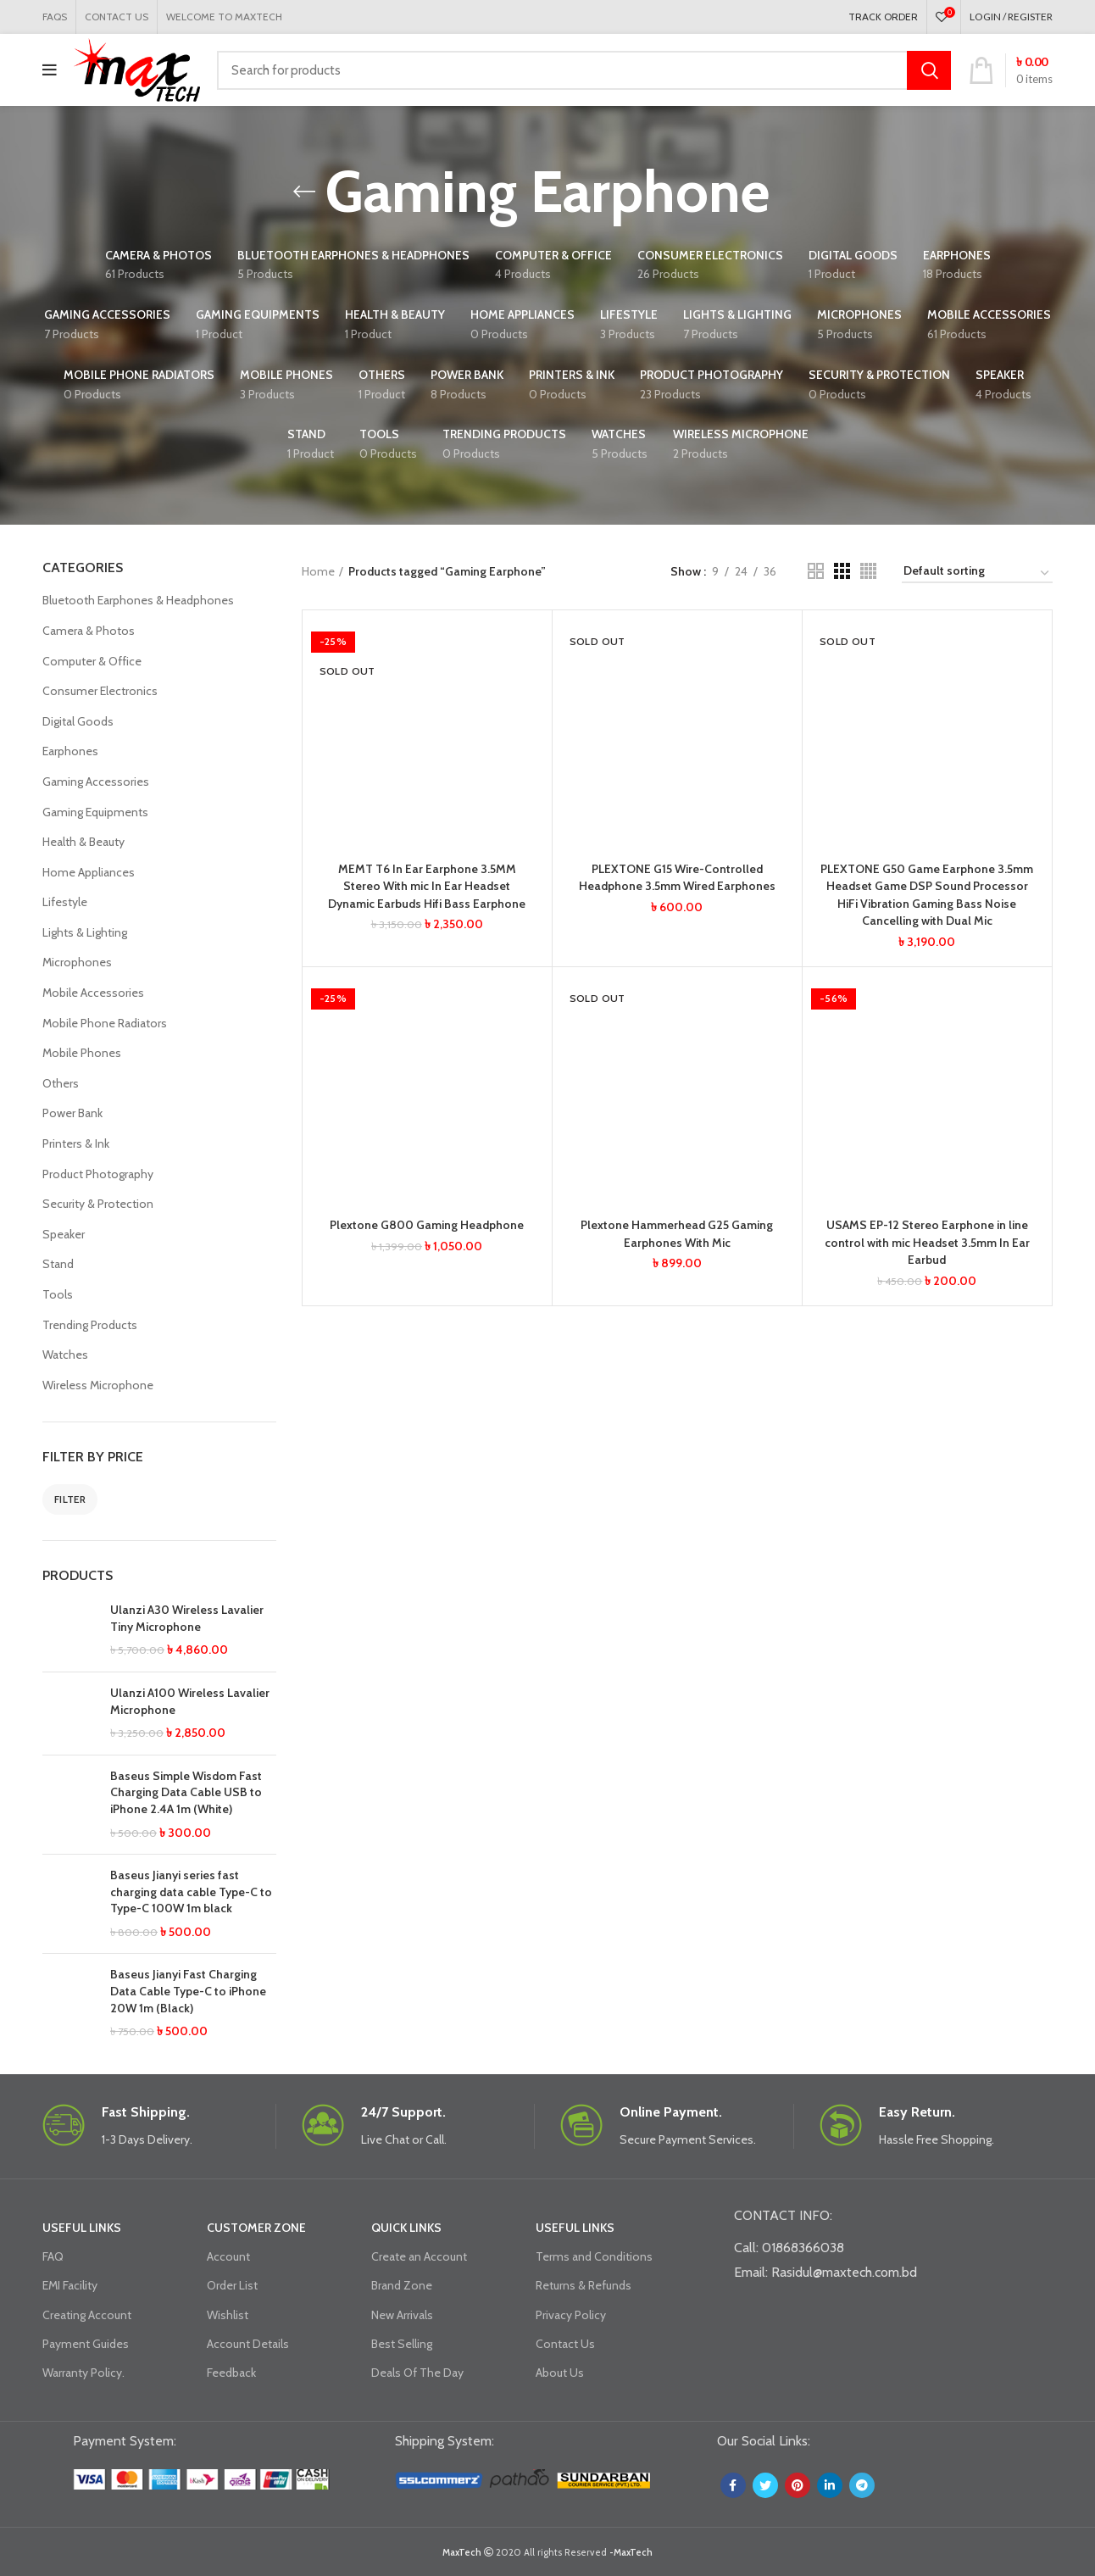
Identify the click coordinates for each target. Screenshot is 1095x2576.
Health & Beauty (83, 841)
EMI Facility (69, 2285)
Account (228, 2256)
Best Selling (401, 2343)
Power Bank (72, 1113)
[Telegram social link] (862, 2485)
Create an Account (419, 2256)
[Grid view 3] (842, 571)
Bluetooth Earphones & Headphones (138, 600)
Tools (57, 1294)
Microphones (77, 962)
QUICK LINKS (406, 2227)
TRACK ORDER (883, 16)
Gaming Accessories (95, 781)
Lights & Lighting (84, 932)
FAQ (53, 2256)
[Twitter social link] (765, 2485)
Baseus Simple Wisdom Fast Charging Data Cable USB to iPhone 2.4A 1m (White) (186, 1792)
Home (318, 571)
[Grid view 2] (816, 571)
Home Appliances (88, 872)
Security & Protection (97, 1203)
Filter (70, 1499)
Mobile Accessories (93, 992)
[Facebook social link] (733, 2485)
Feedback (231, 2372)
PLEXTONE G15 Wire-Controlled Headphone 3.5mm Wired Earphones (677, 876)
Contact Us (565, 2343)
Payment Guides (85, 2343)
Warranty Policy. (83, 2372)
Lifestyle (64, 902)
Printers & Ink (75, 1143)
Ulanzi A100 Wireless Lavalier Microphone (190, 1701)
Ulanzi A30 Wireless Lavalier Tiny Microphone (187, 1618)
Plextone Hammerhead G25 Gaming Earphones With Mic (677, 1229)
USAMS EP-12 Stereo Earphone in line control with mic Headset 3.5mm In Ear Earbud (927, 1237)
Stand (58, 1263)
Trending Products (89, 1325)
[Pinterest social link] (797, 2485)
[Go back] (304, 192)
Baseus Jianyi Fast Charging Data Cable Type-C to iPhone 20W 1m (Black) (188, 1991)
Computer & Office (92, 661)
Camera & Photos (88, 630)
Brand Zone (401, 2285)
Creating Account (86, 2315)
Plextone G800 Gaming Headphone (427, 1220)
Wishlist (227, 2315)
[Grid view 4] (868, 571)
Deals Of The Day (417, 2372)
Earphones (70, 751)
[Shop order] (977, 574)
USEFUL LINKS (81, 2227)
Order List (232, 2285)
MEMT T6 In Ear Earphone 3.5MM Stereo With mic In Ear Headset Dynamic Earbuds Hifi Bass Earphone (426, 884)
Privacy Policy (571, 2315)
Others (60, 1083)
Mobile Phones (81, 1052)
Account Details (248, 2343)
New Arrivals (402, 2315)
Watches (65, 1354)
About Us (560, 2372)
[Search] (584, 70)
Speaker (63, 1234)
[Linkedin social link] (829, 2485)
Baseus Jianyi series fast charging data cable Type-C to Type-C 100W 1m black (191, 1891)
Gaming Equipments (95, 812)
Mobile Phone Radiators (104, 1023)
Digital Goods (78, 721)
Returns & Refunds (583, 2285)
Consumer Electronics (100, 690)
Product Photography (97, 1174)
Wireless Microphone (97, 1385)
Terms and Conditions (594, 2256)
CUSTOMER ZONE (256, 2227)
